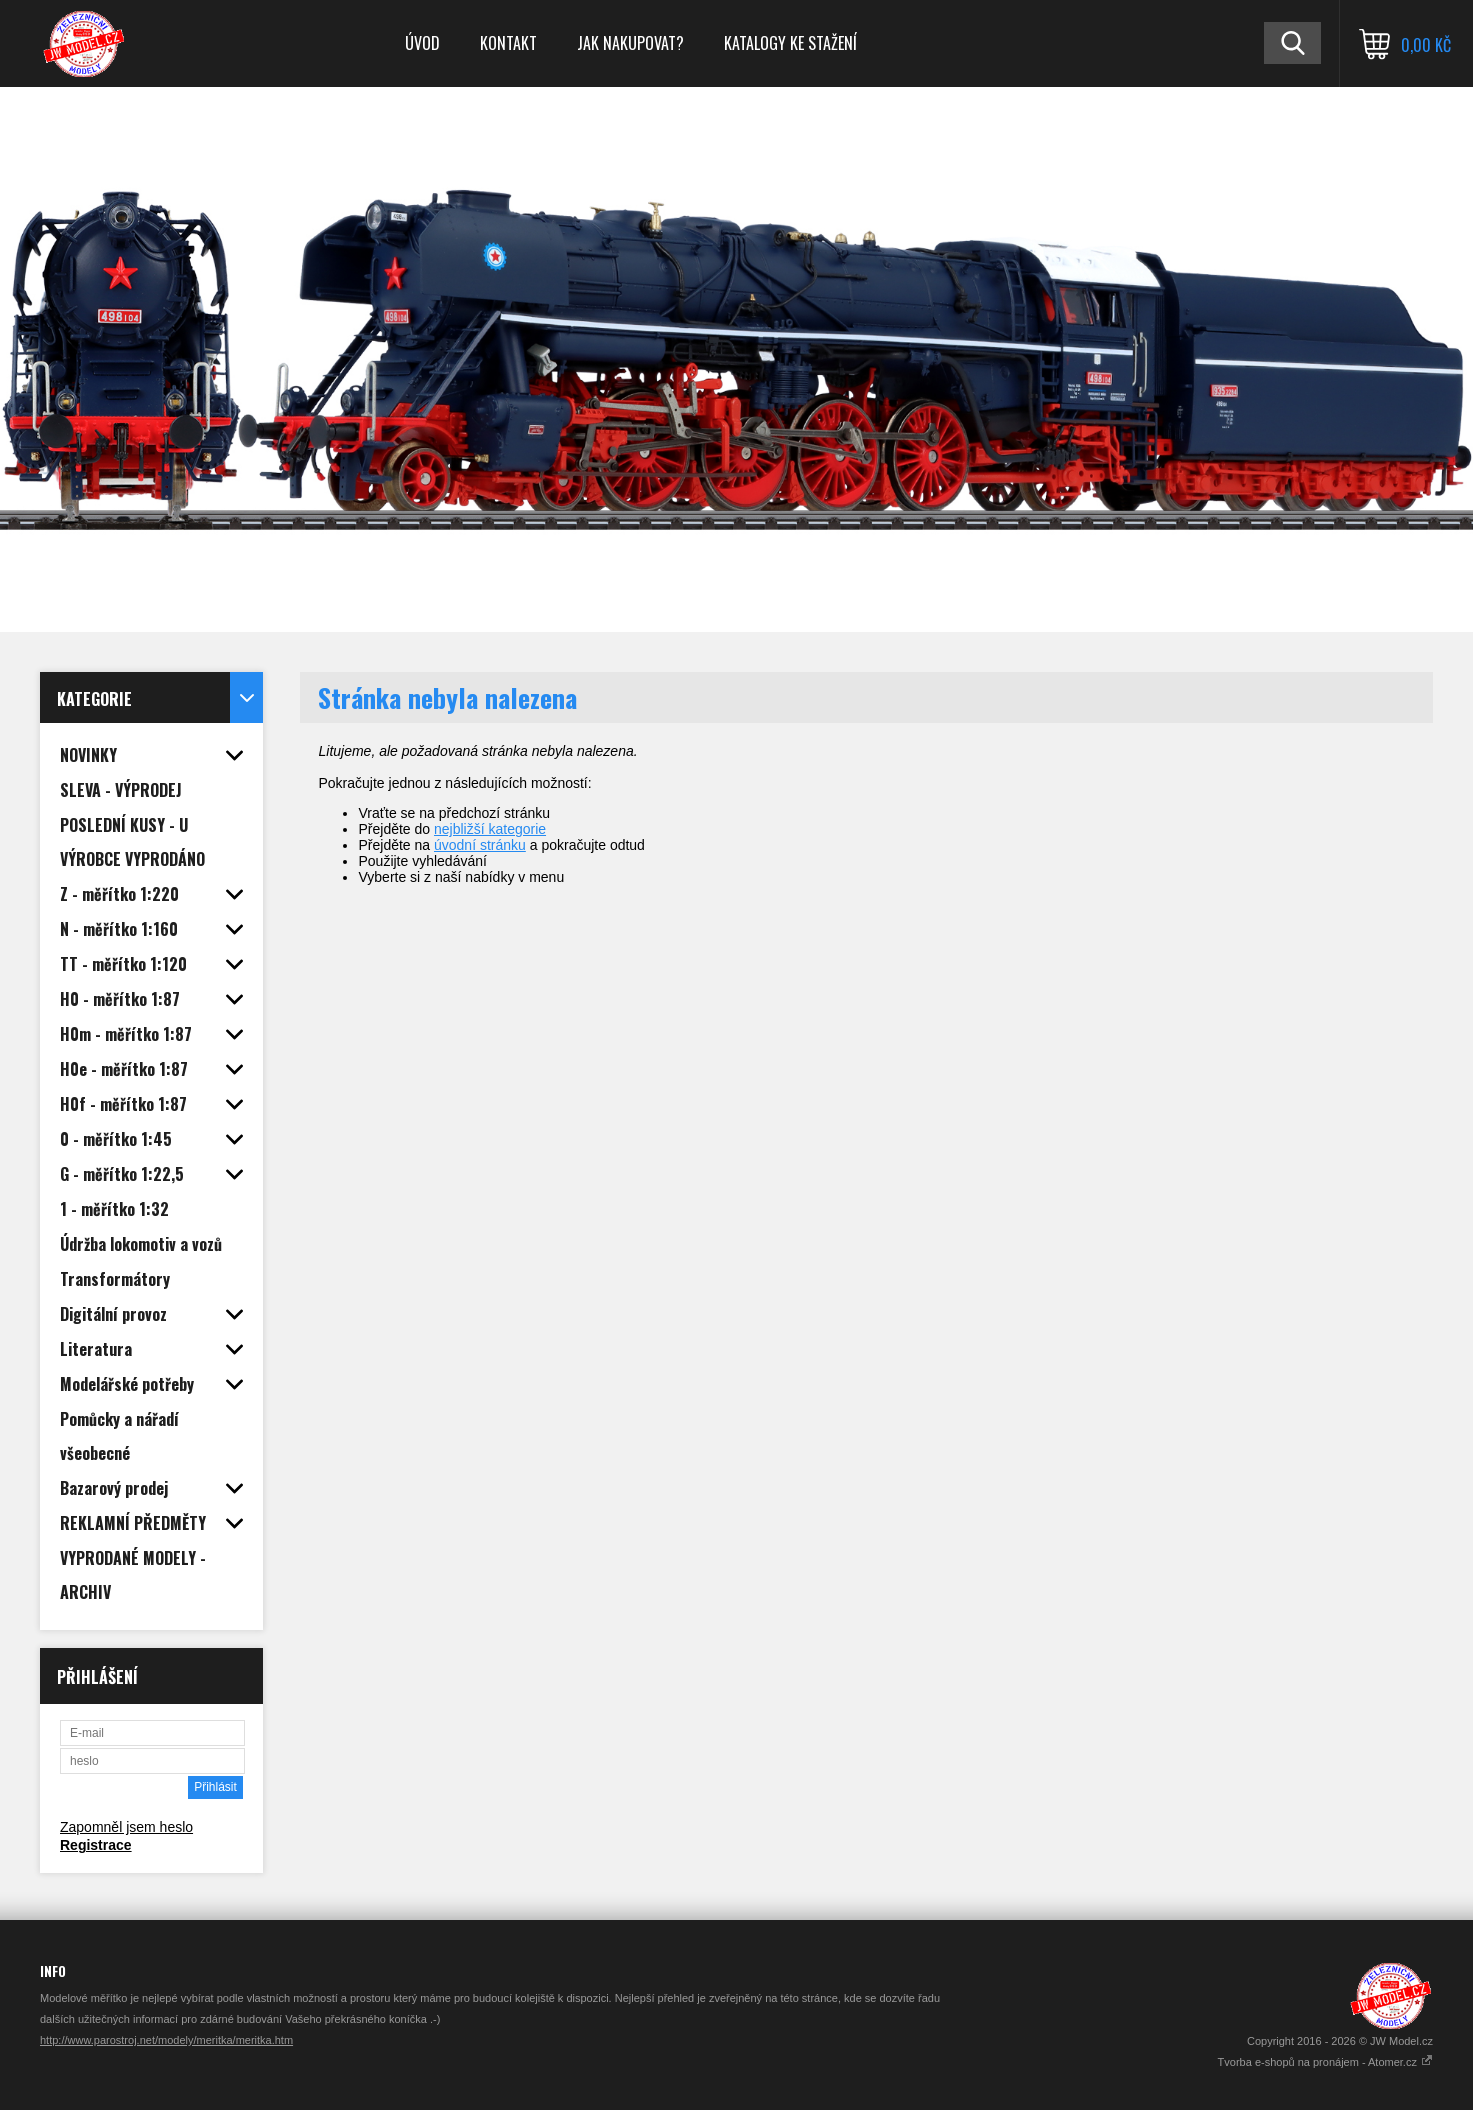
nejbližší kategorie (490, 829)
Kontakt (508, 43)
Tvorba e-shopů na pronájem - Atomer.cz (1325, 2062)
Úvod (422, 43)
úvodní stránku (480, 845)
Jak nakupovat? (630, 43)
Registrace (96, 1845)
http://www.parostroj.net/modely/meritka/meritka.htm (166, 2040)
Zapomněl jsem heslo (126, 1827)
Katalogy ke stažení (790, 43)
